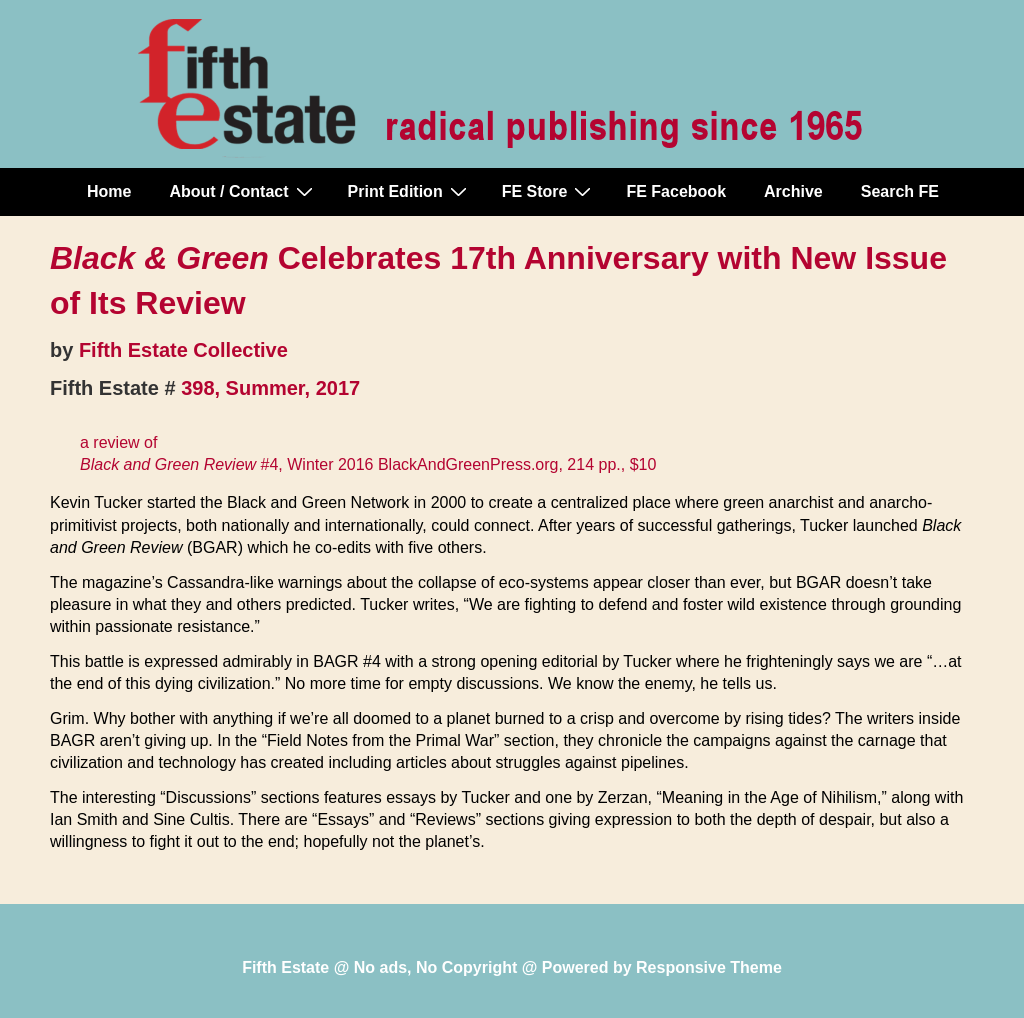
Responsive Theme (709, 967)
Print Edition (410, 191)
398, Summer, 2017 (270, 388)
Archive (793, 191)
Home (109, 191)
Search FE (900, 191)
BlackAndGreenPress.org (468, 464)
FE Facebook (676, 191)
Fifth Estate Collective (183, 350)
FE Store (549, 191)
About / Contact (243, 191)
